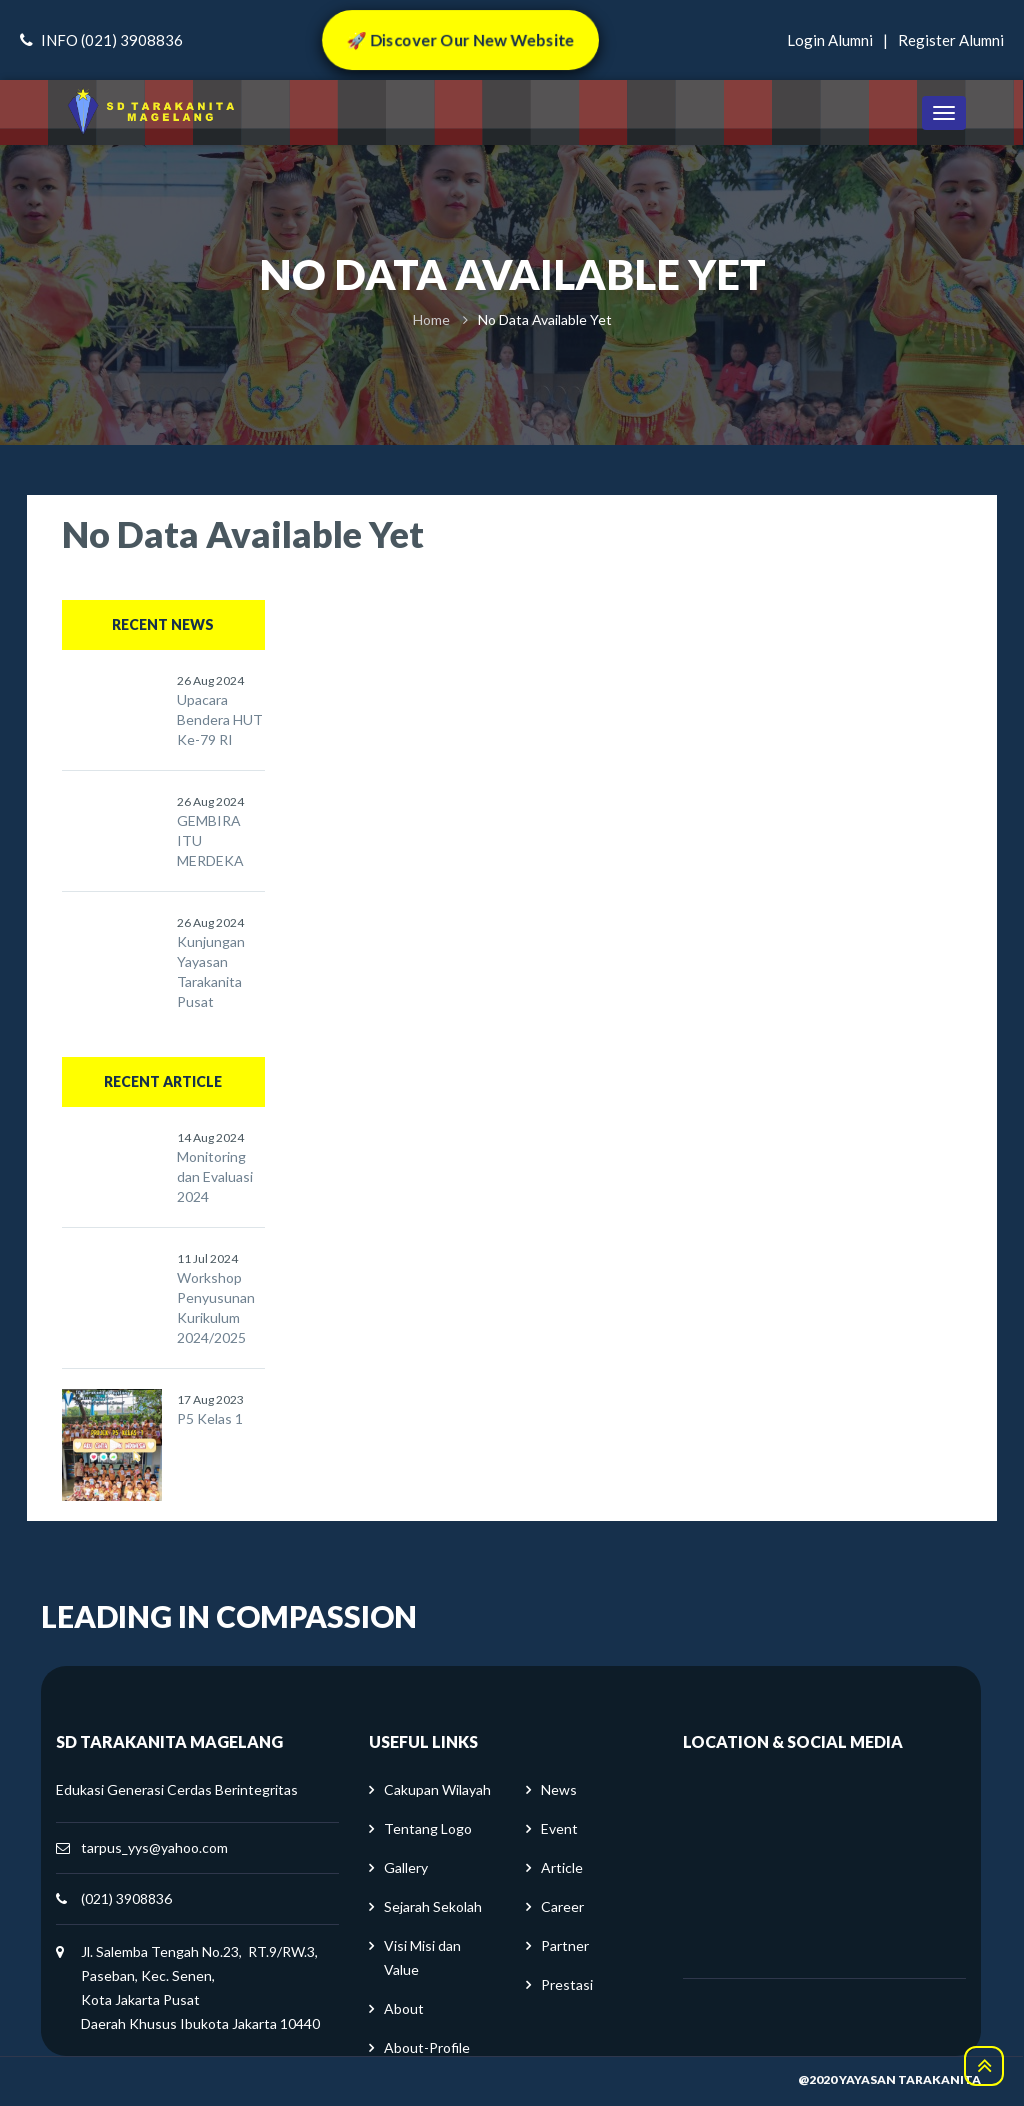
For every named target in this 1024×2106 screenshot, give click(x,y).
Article (562, 1867)
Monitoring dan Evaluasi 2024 (215, 1176)
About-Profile (427, 2047)
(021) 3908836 (126, 1898)
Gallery (406, 1867)
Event (559, 1828)
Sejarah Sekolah (433, 1906)
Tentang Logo (428, 1828)
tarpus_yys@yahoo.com (154, 1847)
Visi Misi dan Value (422, 1957)
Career (562, 1906)
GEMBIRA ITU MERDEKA (210, 840)
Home (431, 319)
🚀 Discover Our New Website (460, 39)
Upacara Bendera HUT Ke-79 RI (220, 719)
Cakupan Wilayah (437, 1789)
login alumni (830, 40)
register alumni (951, 40)
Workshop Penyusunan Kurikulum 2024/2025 (216, 1307)
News (559, 1789)
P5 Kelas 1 (210, 1418)
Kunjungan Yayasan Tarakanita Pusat (211, 971)
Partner (565, 1945)
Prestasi (567, 1984)
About (404, 2008)
